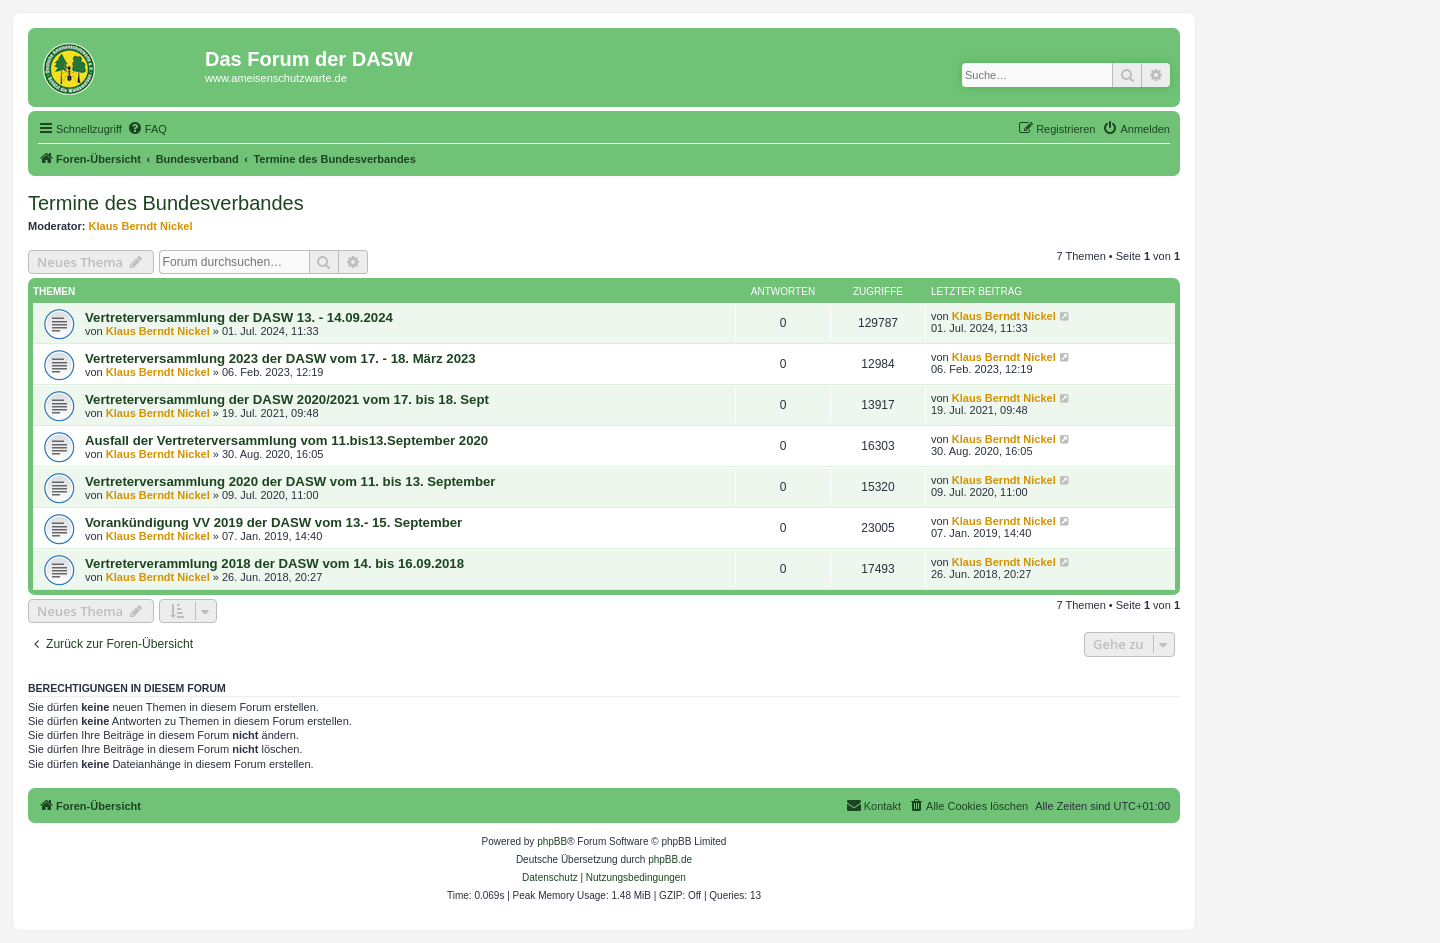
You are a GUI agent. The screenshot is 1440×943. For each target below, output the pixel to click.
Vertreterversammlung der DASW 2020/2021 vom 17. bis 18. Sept (287, 399)
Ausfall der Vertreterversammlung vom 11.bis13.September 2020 (286, 440)
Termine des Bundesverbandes (166, 203)
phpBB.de (670, 859)
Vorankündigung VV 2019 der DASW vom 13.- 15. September (273, 522)
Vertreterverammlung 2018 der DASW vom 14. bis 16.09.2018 (274, 563)
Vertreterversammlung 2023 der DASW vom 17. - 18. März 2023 (280, 358)
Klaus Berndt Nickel (141, 226)
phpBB (552, 841)
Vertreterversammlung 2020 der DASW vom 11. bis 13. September (290, 481)
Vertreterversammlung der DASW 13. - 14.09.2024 (239, 317)
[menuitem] (147, 129)
